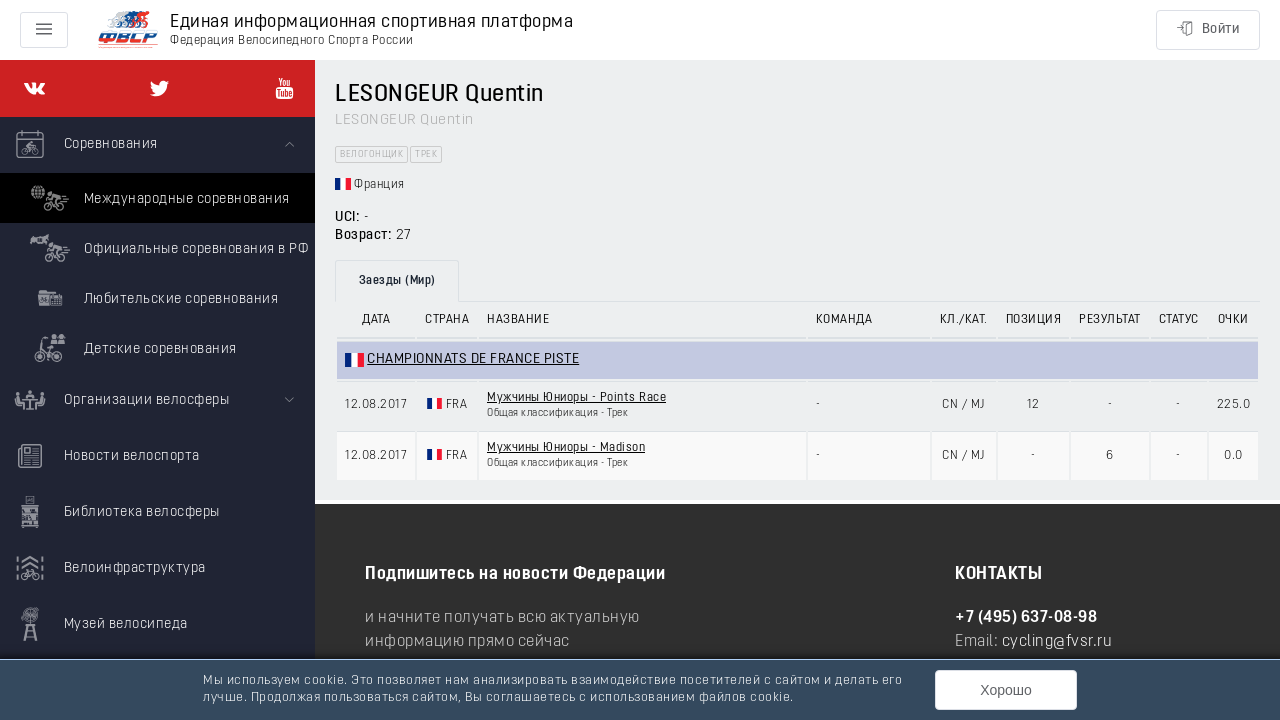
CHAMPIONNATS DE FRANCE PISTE (473, 359)
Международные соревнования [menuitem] (157, 198)
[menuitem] (157, 245)
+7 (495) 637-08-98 (1026, 618)
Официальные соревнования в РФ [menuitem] (166, 248)
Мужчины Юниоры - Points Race (576, 398)
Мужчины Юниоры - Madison (566, 448)
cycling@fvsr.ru (1057, 642)
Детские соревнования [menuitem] (131, 348)
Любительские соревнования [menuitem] (151, 298)
